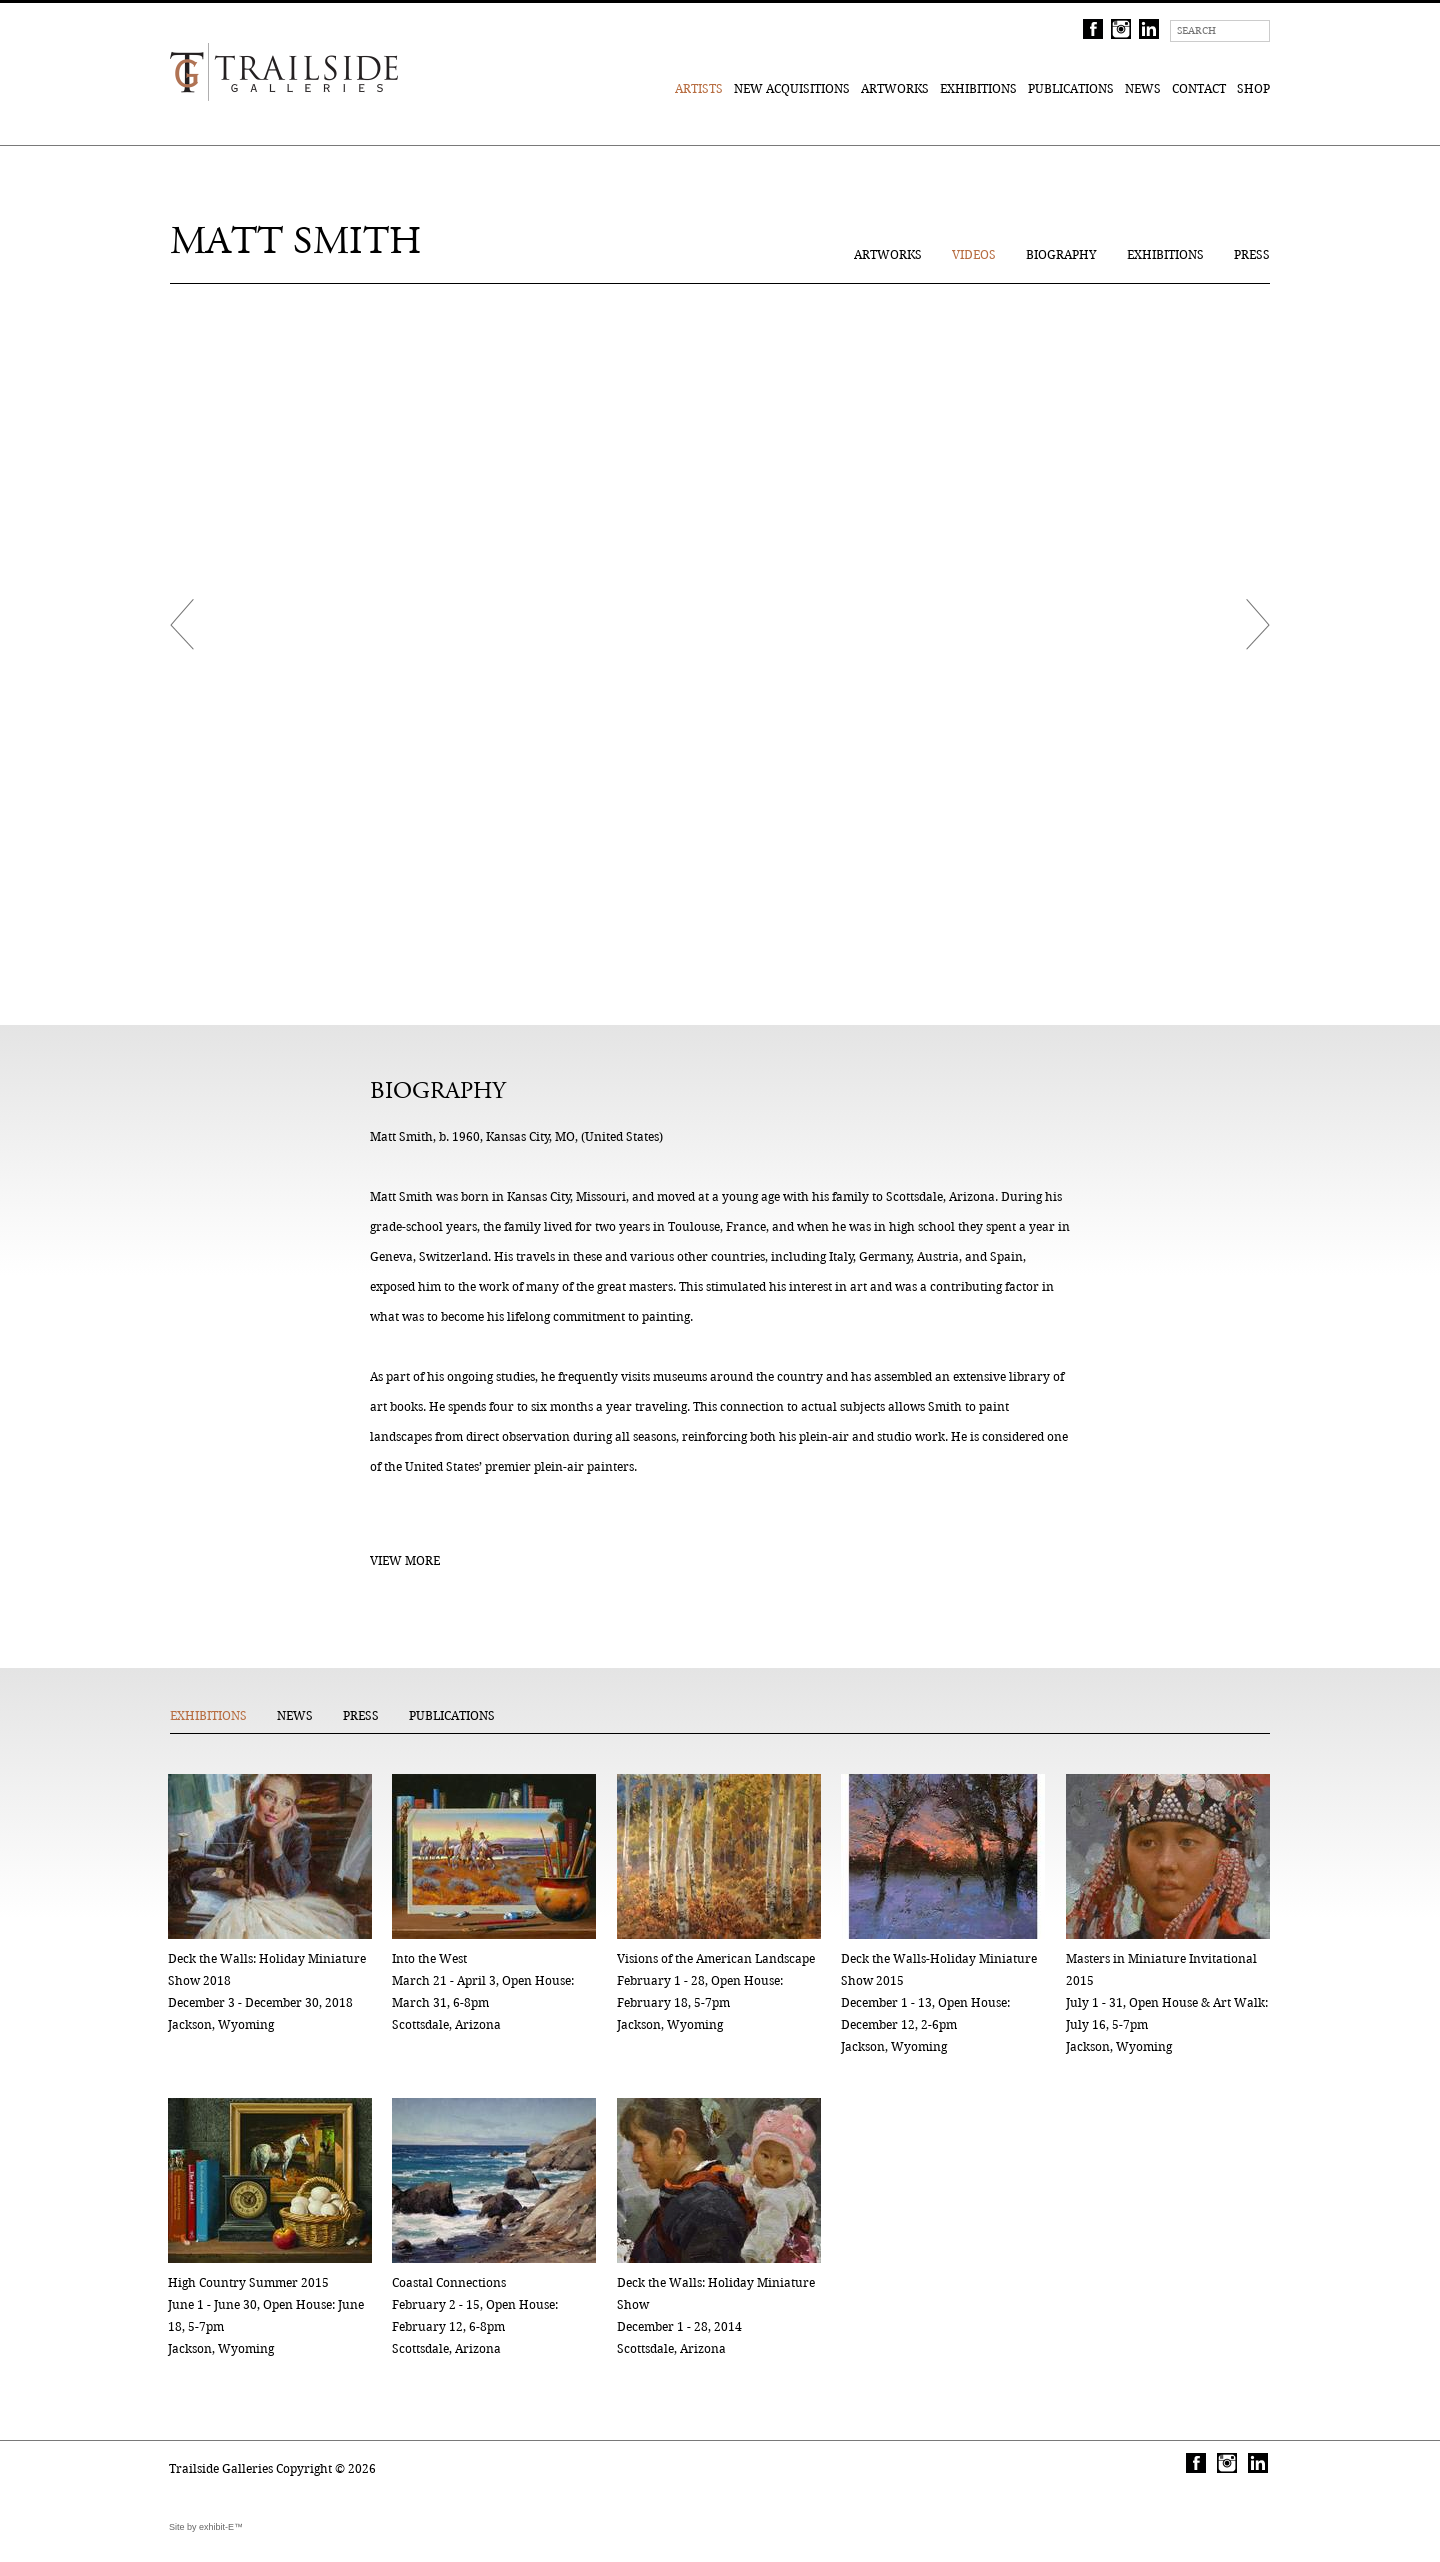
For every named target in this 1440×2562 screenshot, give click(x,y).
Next (1258, 624)
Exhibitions (978, 88)
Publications (1071, 88)
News (1143, 88)
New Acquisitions (792, 88)
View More (405, 1560)
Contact (1199, 88)
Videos (974, 254)
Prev (182, 624)
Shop (1253, 88)
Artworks (895, 88)
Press (1252, 254)
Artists (699, 88)
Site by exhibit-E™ (206, 2527)
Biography (1061, 254)
